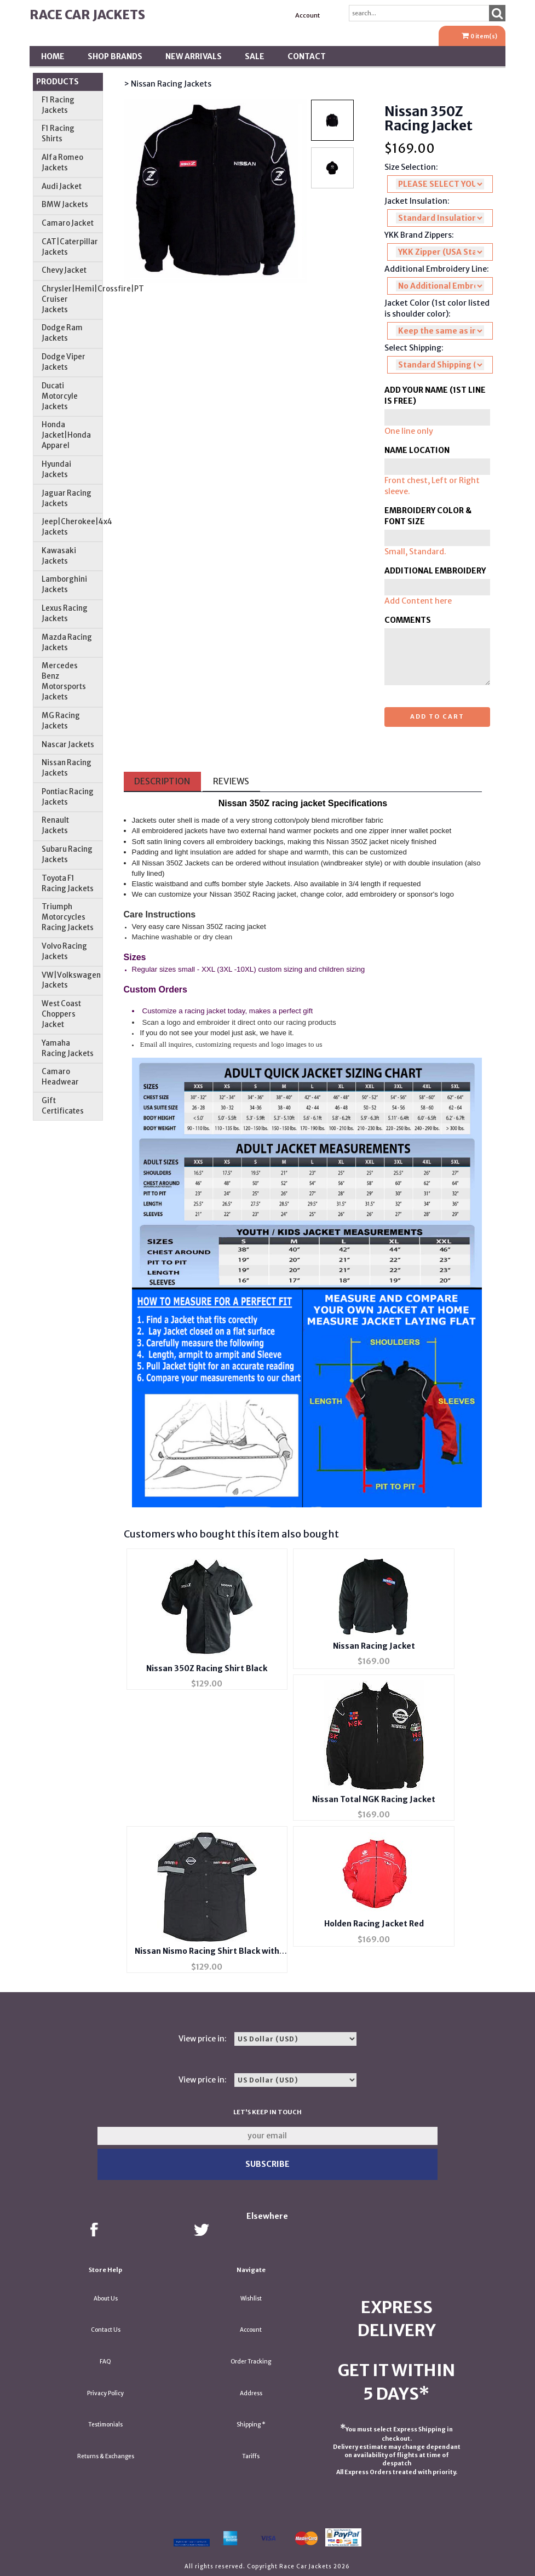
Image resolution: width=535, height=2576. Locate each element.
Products (57, 82)
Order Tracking (251, 2361)
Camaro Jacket (68, 223)
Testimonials (105, 2424)
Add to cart (437, 716)
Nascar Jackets (68, 744)
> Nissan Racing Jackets (167, 84)
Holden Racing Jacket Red (374, 1924)
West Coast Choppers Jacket (61, 1014)
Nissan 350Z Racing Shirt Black (206, 1668)
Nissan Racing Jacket (374, 1646)
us (319, 1044)
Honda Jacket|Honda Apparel (66, 435)
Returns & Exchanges (105, 2456)
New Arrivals (193, 56)
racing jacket (298, 803)
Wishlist (251, 2298)
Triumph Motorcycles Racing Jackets (68, 917)
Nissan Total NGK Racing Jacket (373, 1799)
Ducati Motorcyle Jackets (60, 396)
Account (307, 15)
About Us (106, 2298)
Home (53, 56)
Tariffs (251, 2456)
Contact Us (105, 2329)
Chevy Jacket (64, 270)
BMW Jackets (65, 204)
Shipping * (251, 2424)
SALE (254, 56)
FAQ (105, 2361)
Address (251, 2393)
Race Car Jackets (87, 14)
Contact (306, 56)
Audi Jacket (62, 186)
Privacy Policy (105, 2393)
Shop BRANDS (115, 56)
